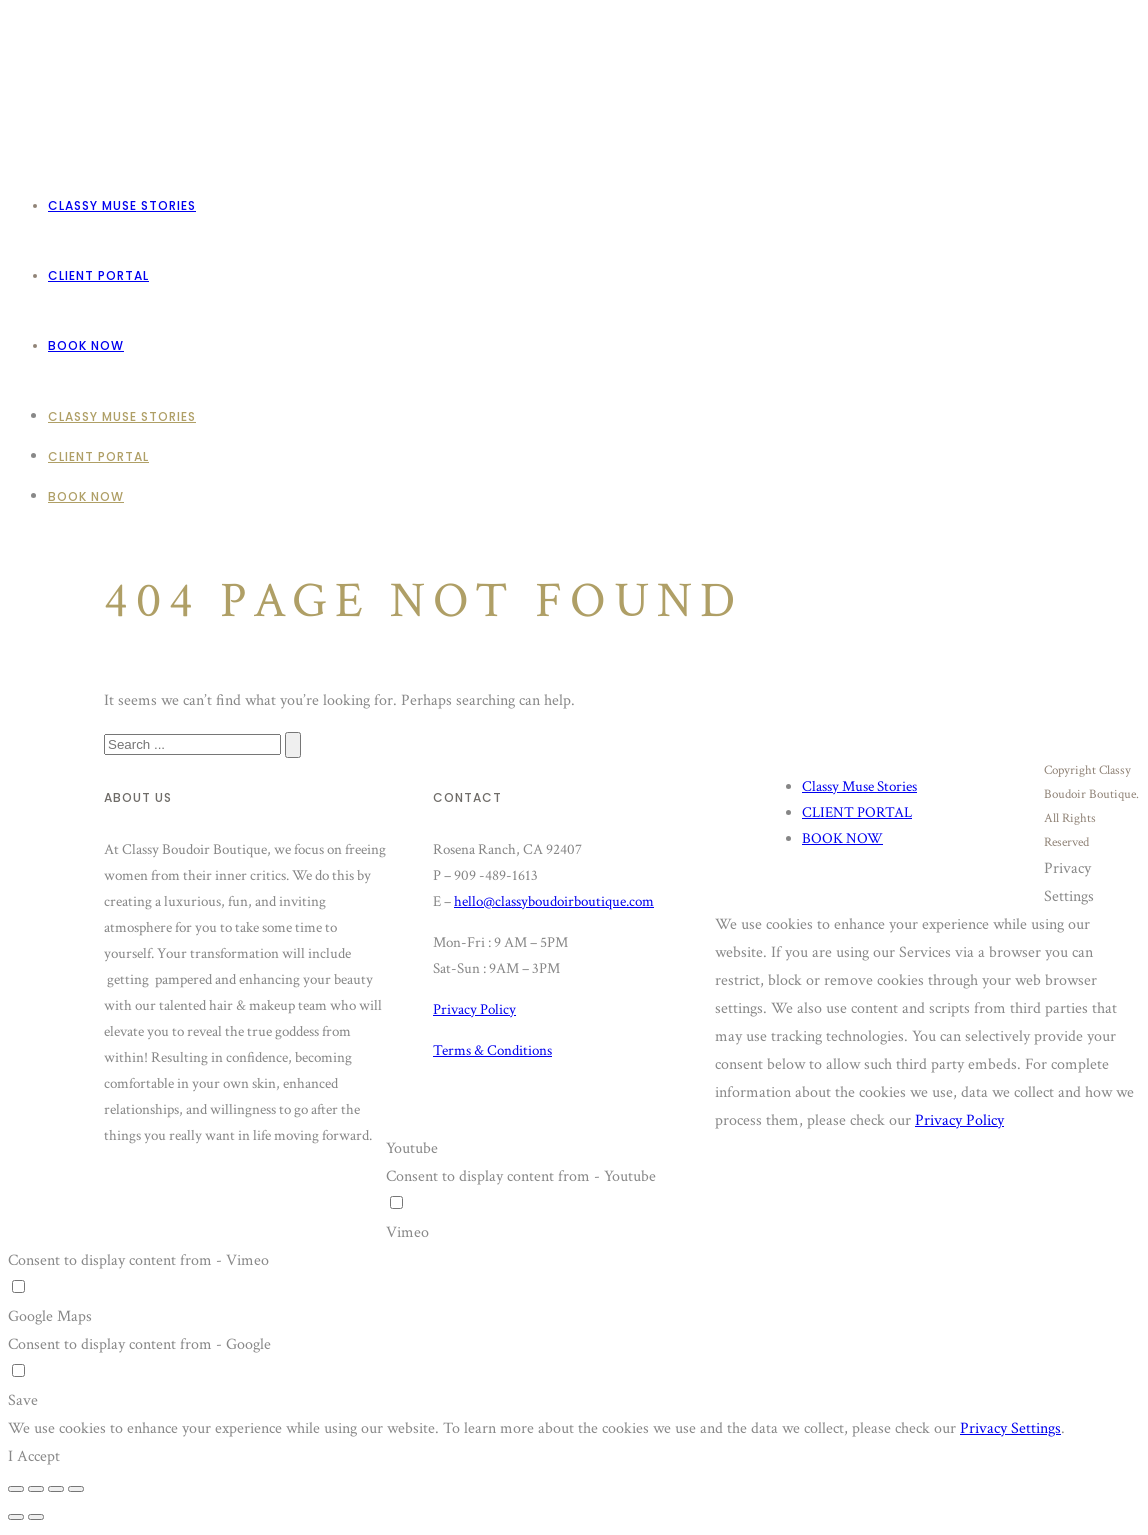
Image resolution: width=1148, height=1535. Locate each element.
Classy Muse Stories (122, 205)
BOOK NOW (86, 345)
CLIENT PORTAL (98, 275)
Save (23, 1400)
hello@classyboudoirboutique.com (554, 901)
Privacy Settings (1010, 1428)
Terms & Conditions (492, 1050)
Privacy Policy (474, 1009)
